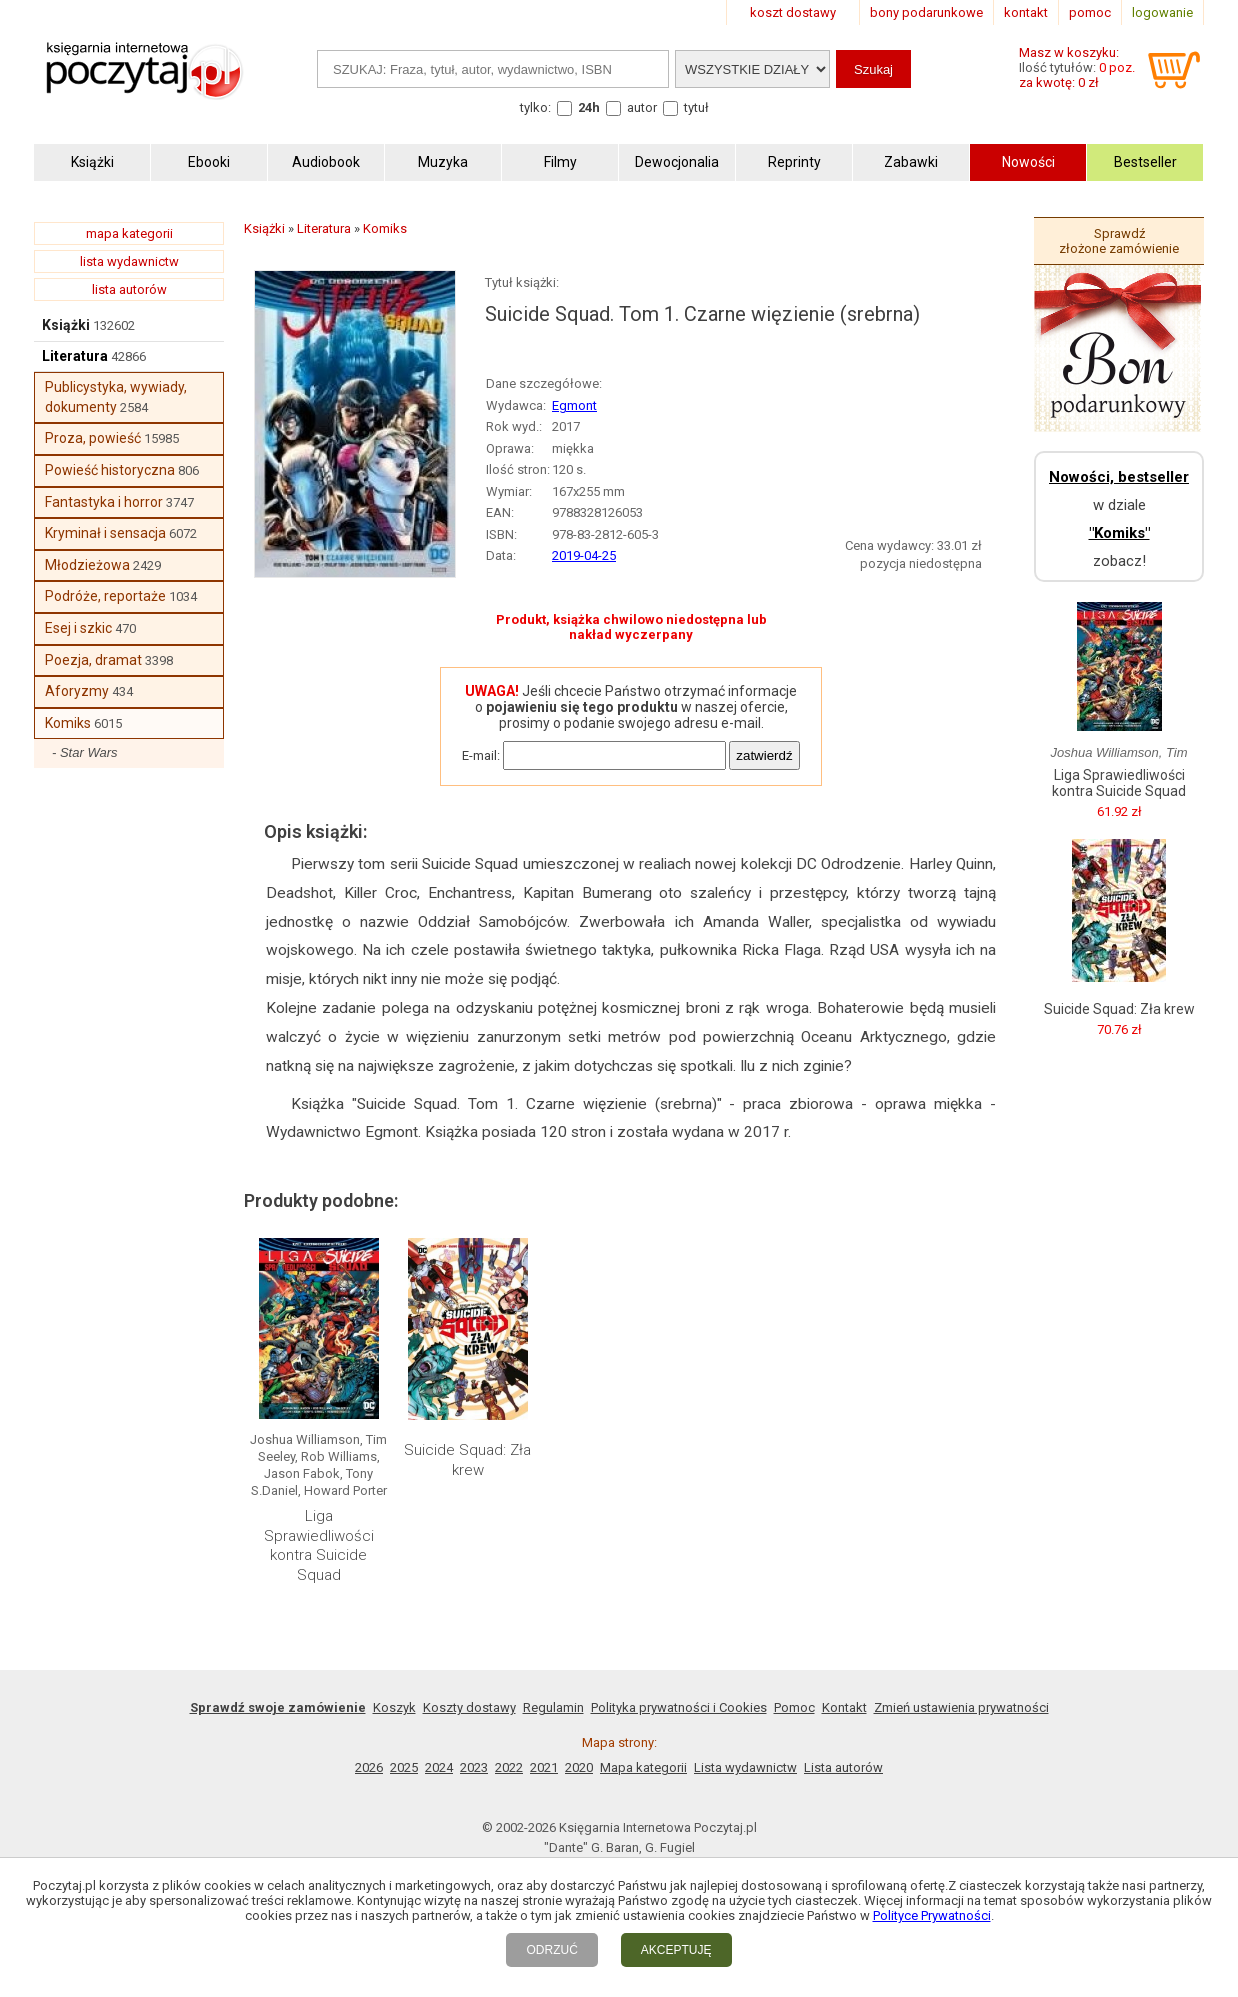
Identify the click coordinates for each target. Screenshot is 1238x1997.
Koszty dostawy (469, 1707)
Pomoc (794, 1707)
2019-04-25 (584, 555)
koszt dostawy (793, 12)
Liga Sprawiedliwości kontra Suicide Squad (319, 1545)
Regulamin (553, 1707)
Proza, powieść (93, 438)
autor (642, 107)
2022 (509, 1767)
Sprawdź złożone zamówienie (1119, 241)
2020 (579, 1767)
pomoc (1090, 12)
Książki (66, 325)
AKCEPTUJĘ (676, 1950)
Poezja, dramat (93, 660)
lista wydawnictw (129, 261)
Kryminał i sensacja (105, 533)
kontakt (1026, 12)
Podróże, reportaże (105, 596)
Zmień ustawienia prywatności (961, 1707)
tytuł (696, 107)
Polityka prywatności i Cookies (679, 1707)
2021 (544, 1767)
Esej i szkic (78, 628)
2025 (404, 1767)
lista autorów (129, 289)
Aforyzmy (77, 691)
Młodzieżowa (87, 565)
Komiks (68, 723)
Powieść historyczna (110, 470)
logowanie (1162, 12)
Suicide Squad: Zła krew (467, 1460)
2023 (474, 1767)
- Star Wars (85, 752)
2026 (369, 1767)
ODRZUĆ (551, 1950)
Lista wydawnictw (745, 1767)
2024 (439, 1767)
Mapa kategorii (643, 1767)
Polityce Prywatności (932, 1915)
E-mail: (481, 755)
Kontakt (844, 1707)
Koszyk (394, 1707)
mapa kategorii (129, 233)
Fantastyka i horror (104, 502)
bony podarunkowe (926, 12)
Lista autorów (843, 1767)
